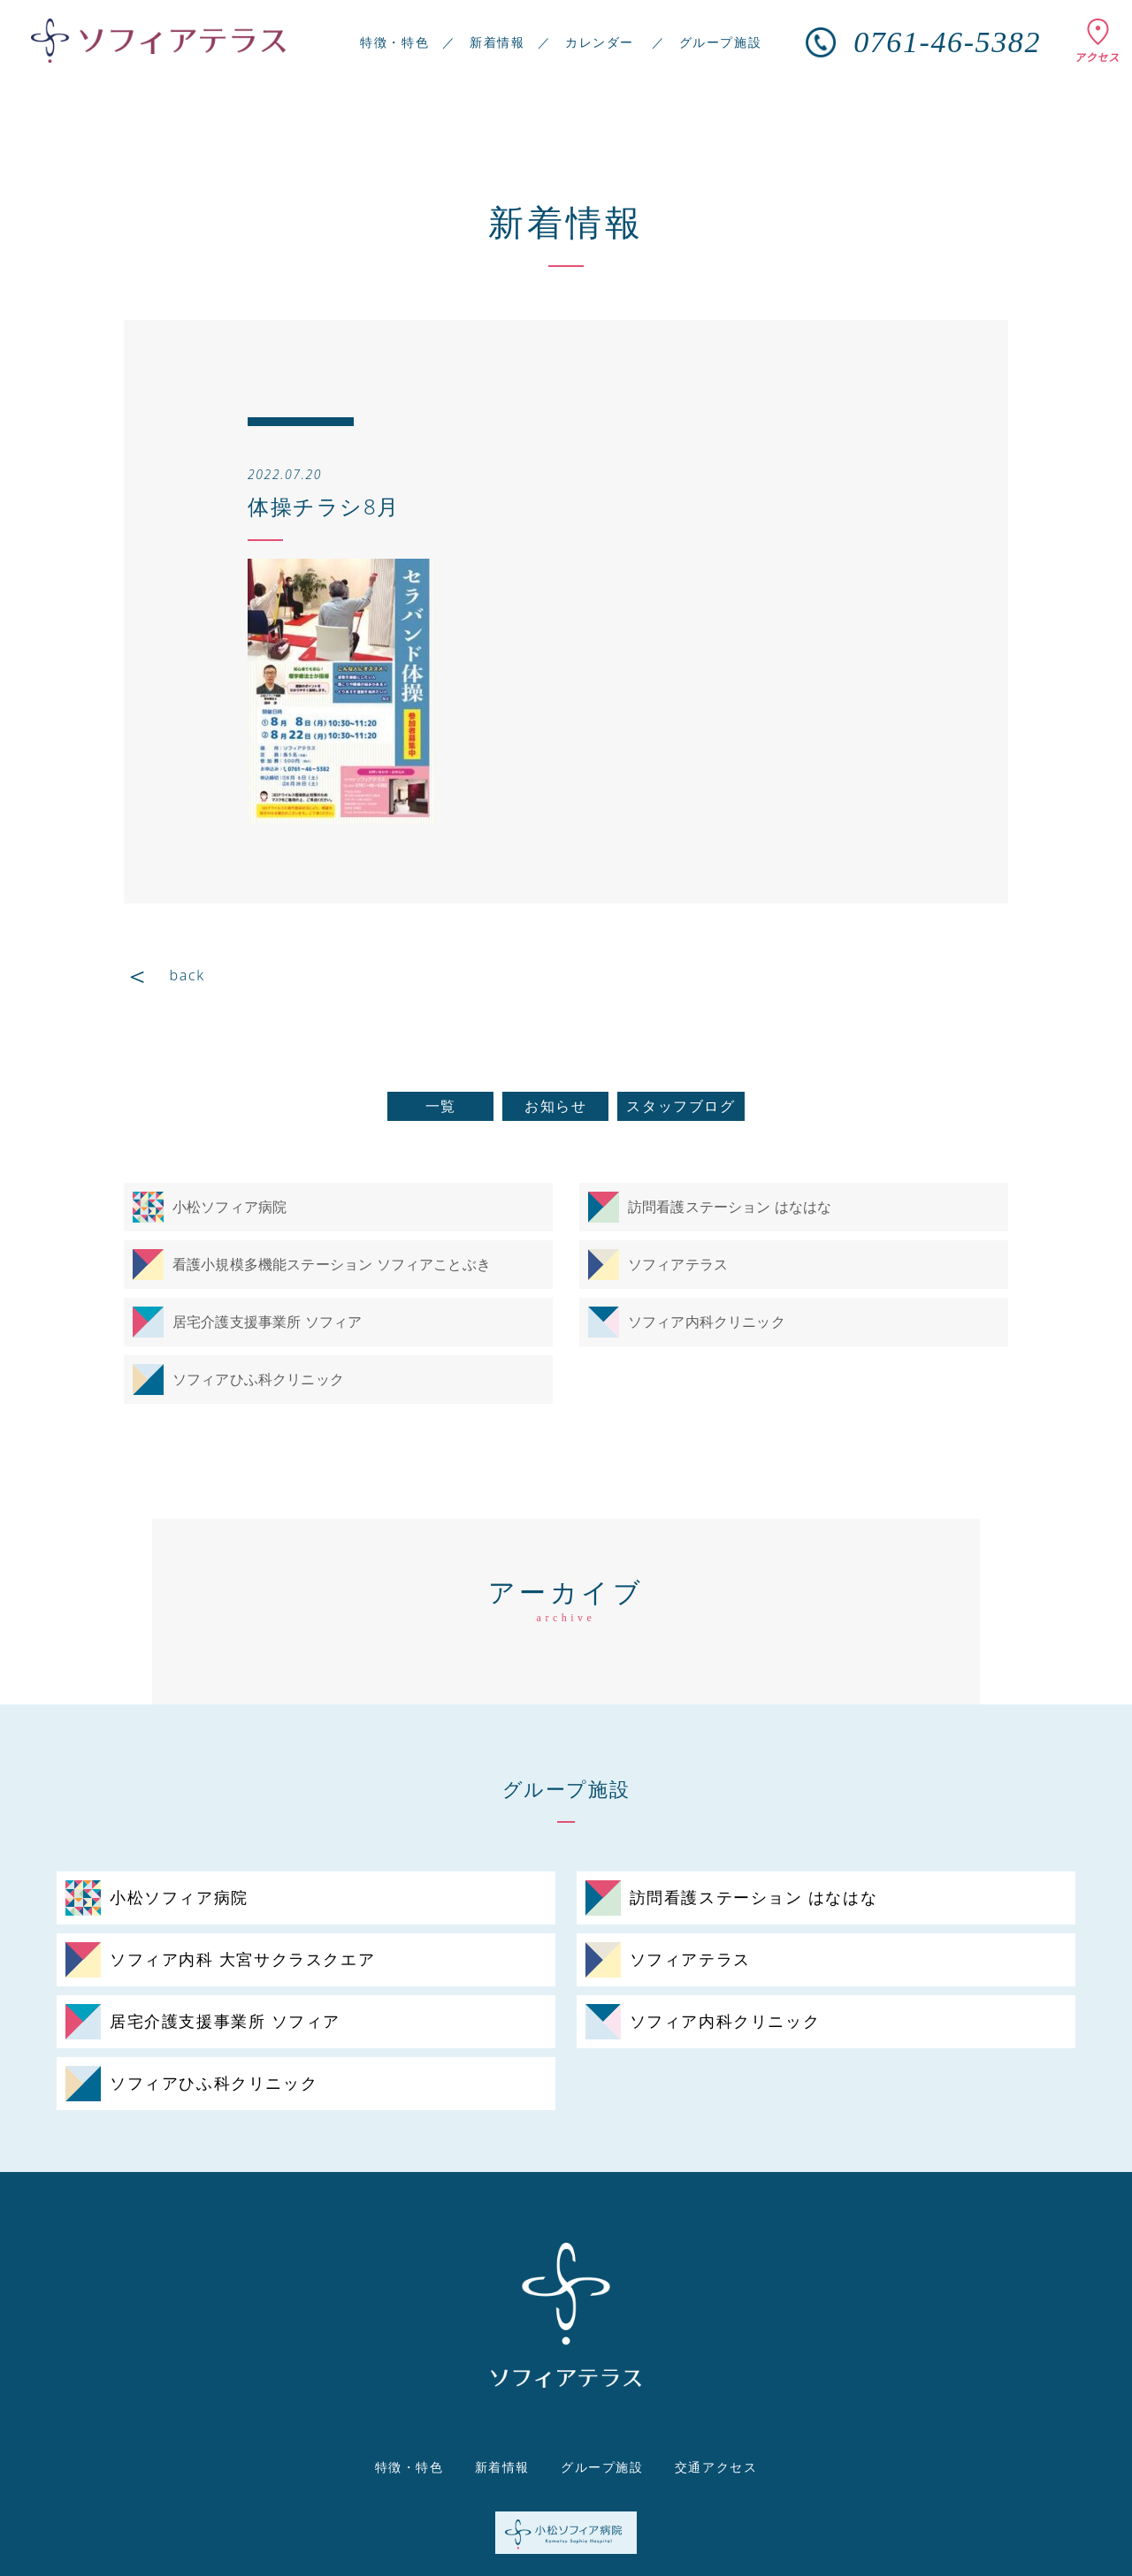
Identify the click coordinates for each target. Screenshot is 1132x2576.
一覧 (440, 1106)
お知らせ (555, 1106)
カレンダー (599, 42)
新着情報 (497, 42)
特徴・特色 (394, 42)
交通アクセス (716, 2466)
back (187, 975)
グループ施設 (720, 42)
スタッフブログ (680, 1106)
